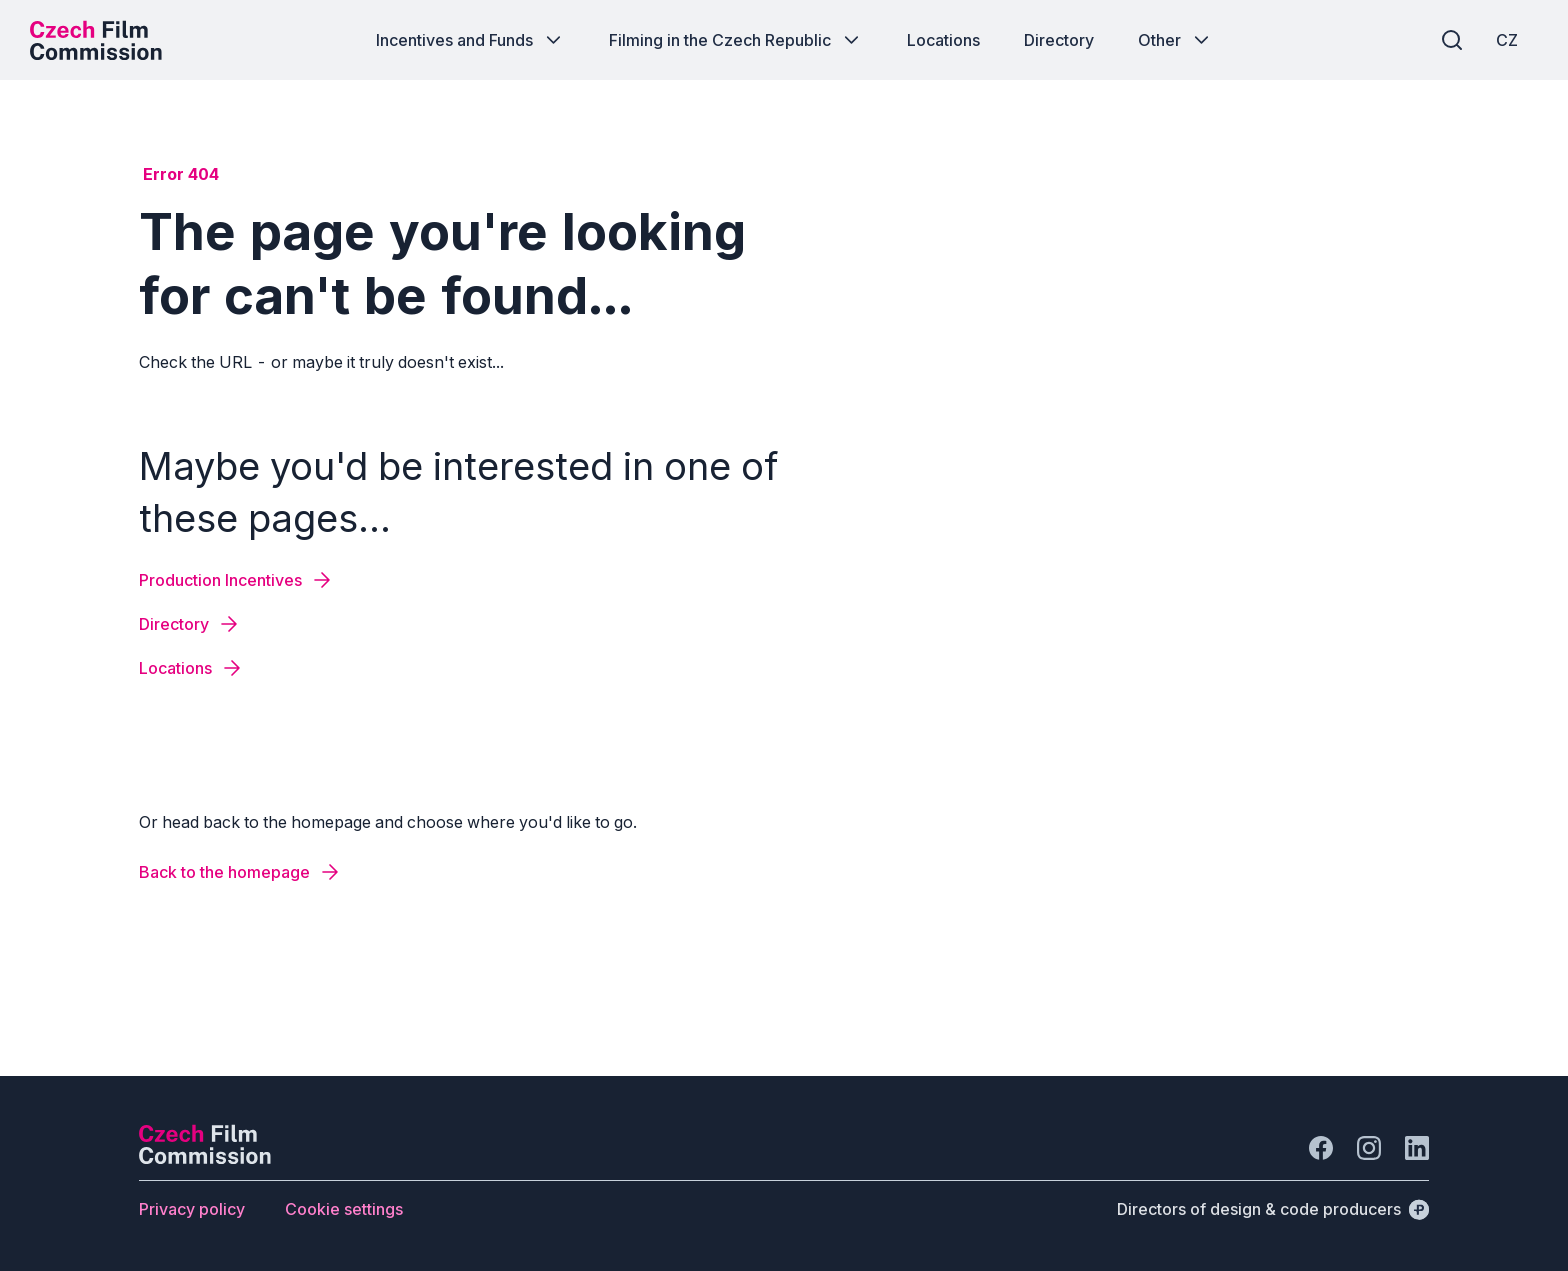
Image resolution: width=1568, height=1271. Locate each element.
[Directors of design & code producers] (1273, 1209)
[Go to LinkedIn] (1417, 1148)
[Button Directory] (1059, 40)
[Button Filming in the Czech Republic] (736, 40)
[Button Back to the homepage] (240, 872)
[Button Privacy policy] (192, 1209)
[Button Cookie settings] (344, 1209)
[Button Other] (1175, 40)
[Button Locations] (943, 40)
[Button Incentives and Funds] (470, 40)
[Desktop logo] (96, 40)
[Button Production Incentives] (236, 580)
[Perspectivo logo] (205, 1158)
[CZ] (1507, 40)
